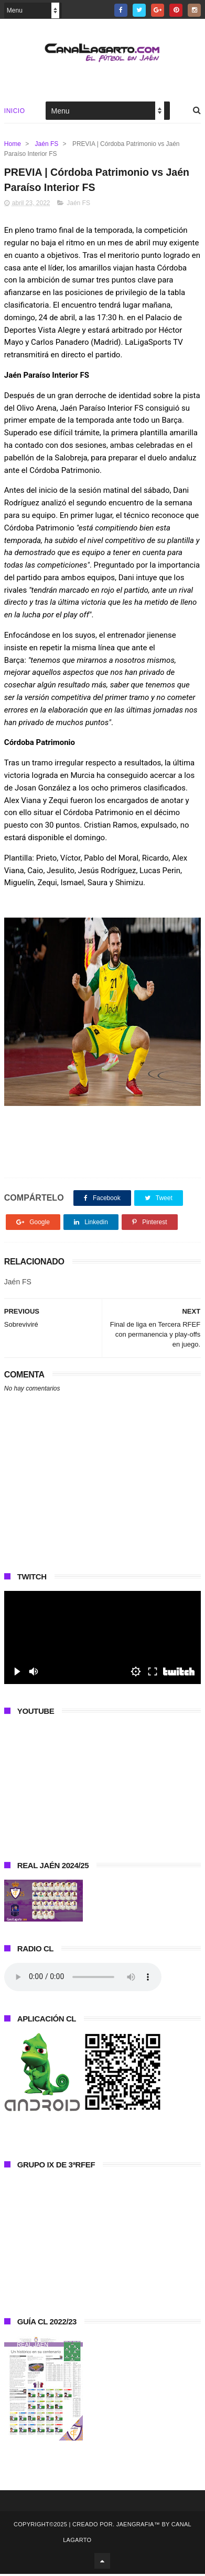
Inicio (14, 112)
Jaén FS (47, 145)
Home (12, 145)
